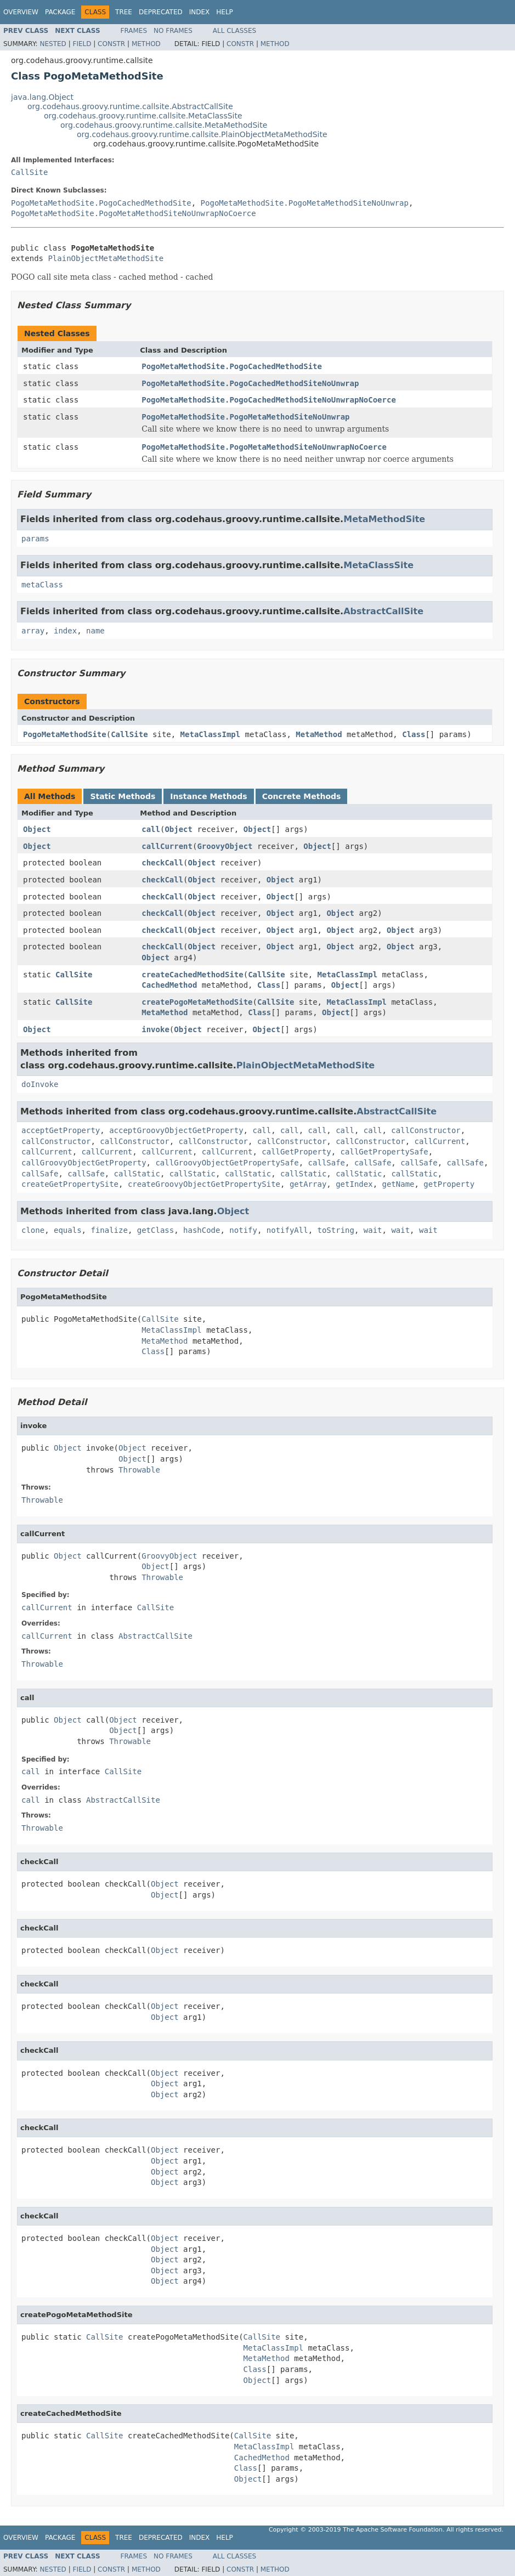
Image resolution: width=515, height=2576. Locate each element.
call (151, 829)
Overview (20, 12)
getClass (155, 1230)
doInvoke (39, 1084)
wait (373, 1230)
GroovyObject (224, 846)
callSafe (326, 1162)
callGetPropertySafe (384, 1151)
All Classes (234, 31)
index (65, 630)
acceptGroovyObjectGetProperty (176, 1130)
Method (146, 44)
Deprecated (161, 12)
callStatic (137, 1173)
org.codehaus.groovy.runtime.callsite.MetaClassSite (143, 115)
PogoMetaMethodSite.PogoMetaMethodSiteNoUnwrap (305, 203)
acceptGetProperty (60, 1130)
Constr (111, 44)
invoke (155, 1029)
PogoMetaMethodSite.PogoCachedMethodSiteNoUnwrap (250, 383)
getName (398, 1184)
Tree (123, 12)
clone (32, 1230)
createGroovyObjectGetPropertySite (204, 1184)
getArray (308, 1184)
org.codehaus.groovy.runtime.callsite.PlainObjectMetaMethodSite (202, 134)
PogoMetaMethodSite (64, 734)
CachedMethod (169, 985)
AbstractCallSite (383, 611)
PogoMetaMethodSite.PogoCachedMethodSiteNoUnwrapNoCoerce (269, 399)
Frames (134, 31)
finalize (108, 1230)
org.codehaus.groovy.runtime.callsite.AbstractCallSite (130, 106)
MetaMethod (319, 734)
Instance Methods (208, 796)
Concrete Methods (301, 796)
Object (37, 829)
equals (68, 1230)
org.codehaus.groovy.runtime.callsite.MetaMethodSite (163, 125)
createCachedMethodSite (192, 974)
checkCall (162, 862)
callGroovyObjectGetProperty (83, 1162)
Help (224, 12)
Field (81, 44)
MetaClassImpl (210, 734)
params (35, 538)
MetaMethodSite (384, 519)
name (95, 630)
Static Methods (122, 796)
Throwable (139, 1469)
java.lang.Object (42, 97)
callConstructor (425, 1130)
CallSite (29, 172)
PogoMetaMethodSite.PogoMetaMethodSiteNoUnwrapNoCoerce (133, 213)
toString (336, 1230)
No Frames (173, 31)
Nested (52, 44)
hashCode (201, 1230)
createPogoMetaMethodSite (197, 1002)
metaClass (42, 584)
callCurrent (167, 846)
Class (413, 734)
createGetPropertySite (69, 1184)
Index (199, 12)
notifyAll (287, 1230)
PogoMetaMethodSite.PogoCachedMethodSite (101, 203)
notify (243, 1230)
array (32, 630)
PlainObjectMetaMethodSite (105, 258)
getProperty (448, 1184)
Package (60, 12)
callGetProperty (296, 1151)
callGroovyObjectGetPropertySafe (226, 1162)
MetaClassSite (378, 565)
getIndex (354, 1184)
